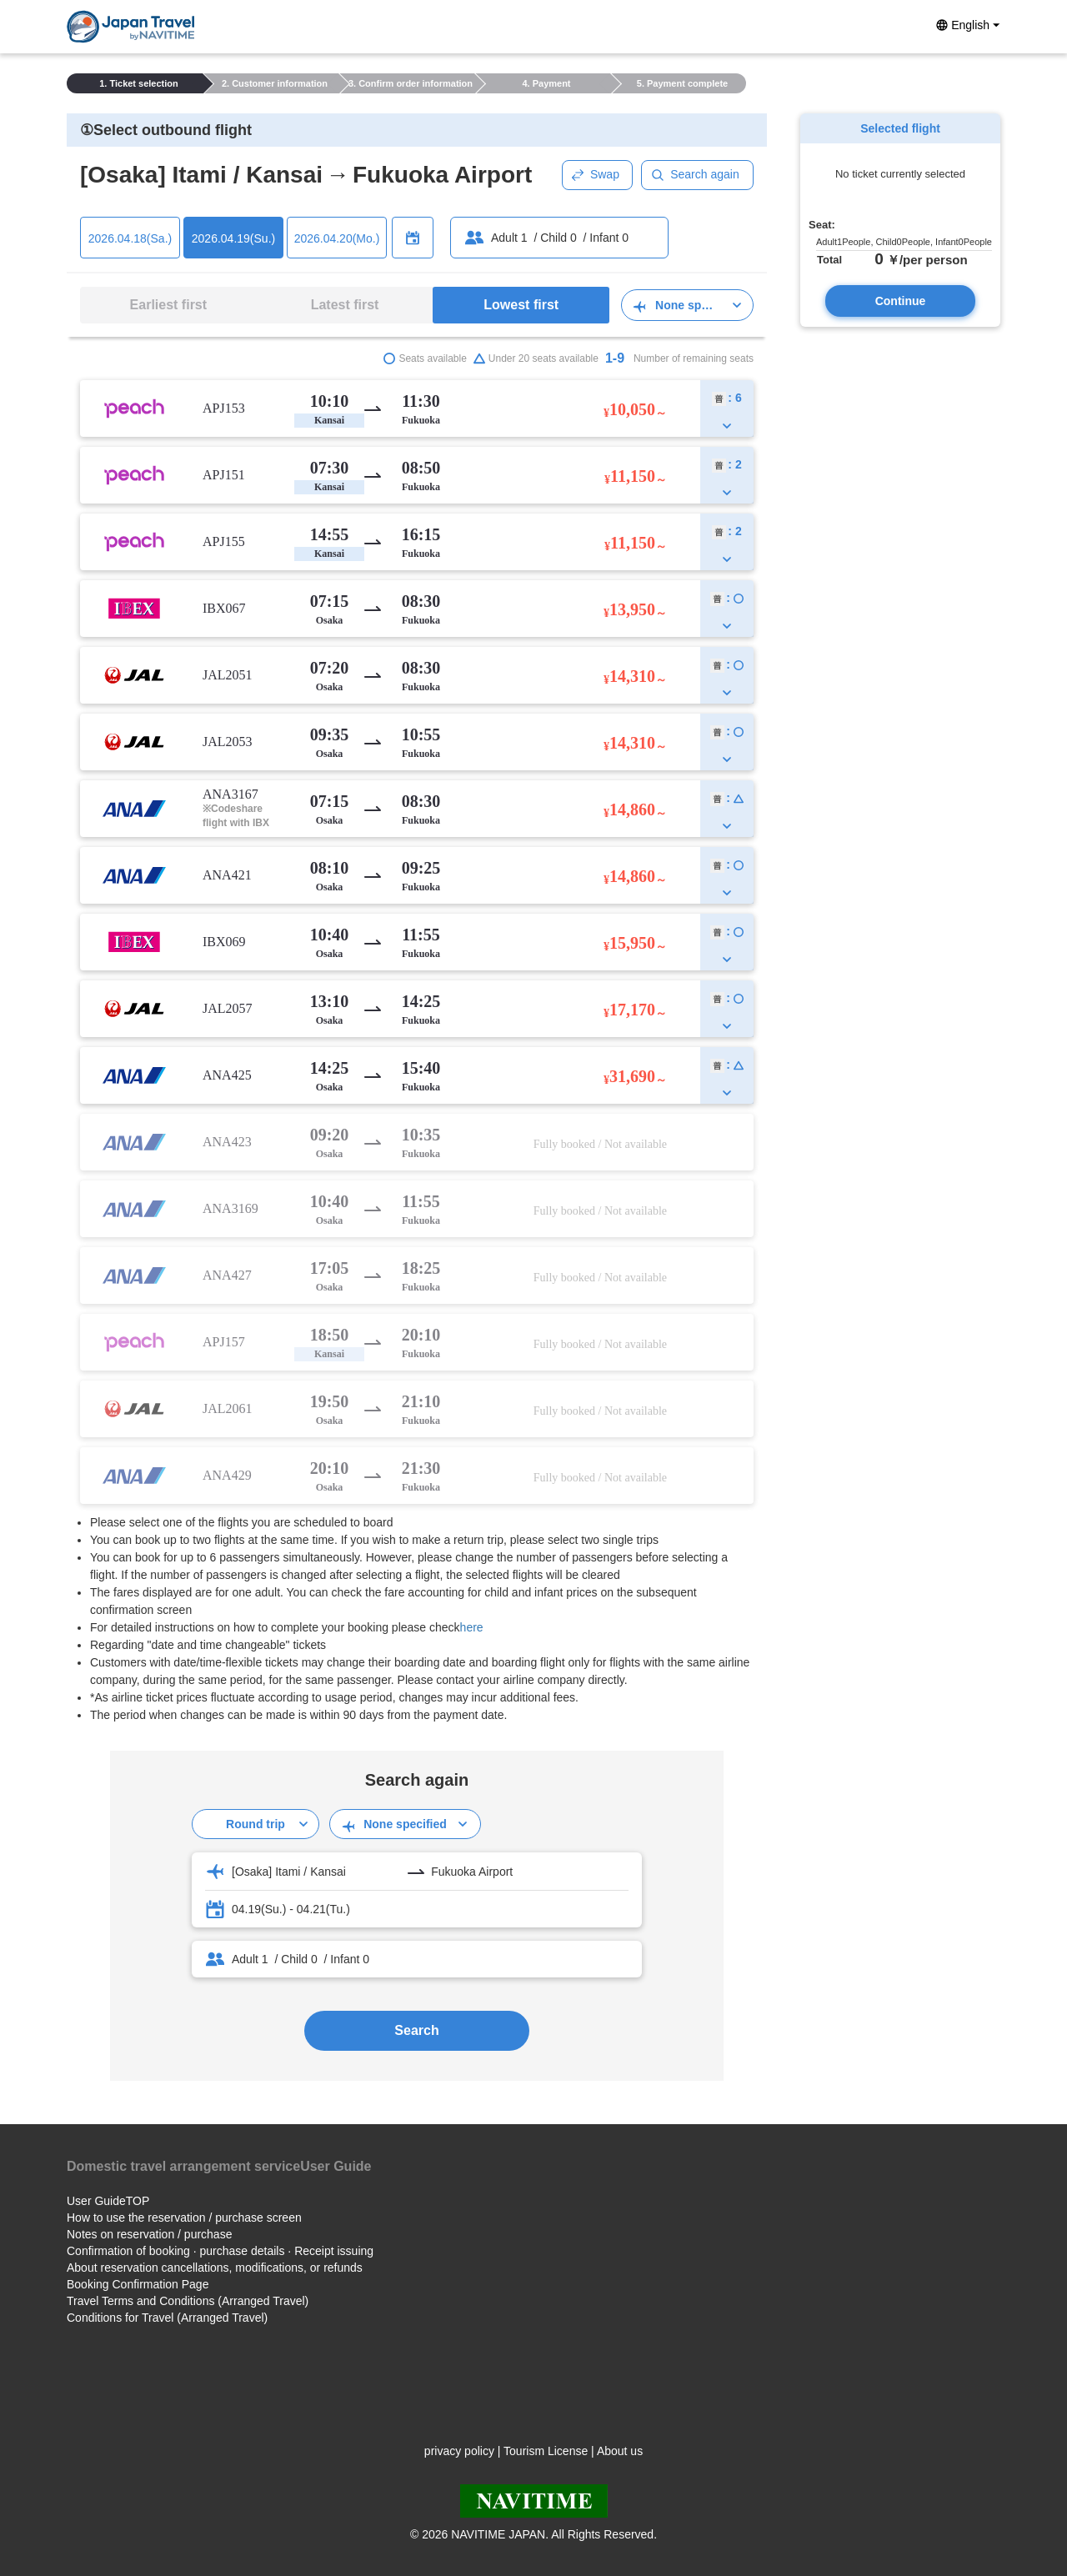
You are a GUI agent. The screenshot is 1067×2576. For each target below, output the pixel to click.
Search (416, 2030)
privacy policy (459, 2451)
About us (620, 2451)
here (471, 1627)
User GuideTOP (108, 2201)
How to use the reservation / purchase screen (184, 2217)
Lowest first (521, 305)
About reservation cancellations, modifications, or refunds (215, 2267)
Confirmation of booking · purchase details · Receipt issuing (220, 2251)
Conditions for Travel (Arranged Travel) (167, 2317)
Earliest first (168, 305)
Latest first (345, 305)
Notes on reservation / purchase (149, 2234)
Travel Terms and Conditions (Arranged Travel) (187, 2301)
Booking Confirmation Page (137, 2284)
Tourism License (545, 2451)
